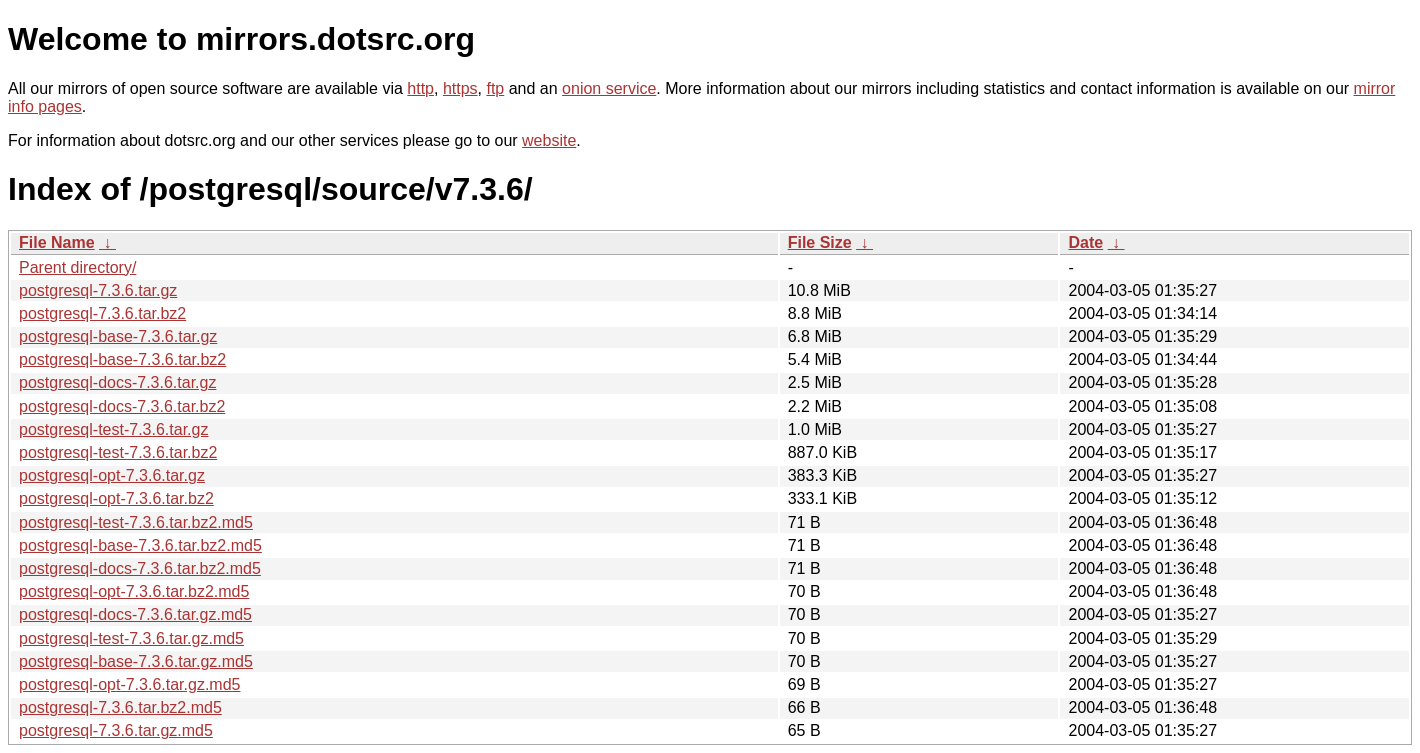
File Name (57, 242)
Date (1085, 242)
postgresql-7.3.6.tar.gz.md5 (116, 730)
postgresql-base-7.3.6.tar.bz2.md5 (140, 545)
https (460, 88)
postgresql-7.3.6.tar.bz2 (102, 313)
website (549, 140)
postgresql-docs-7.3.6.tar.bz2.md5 (140, 568)
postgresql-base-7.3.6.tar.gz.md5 (136, 661)
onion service (609, 88)
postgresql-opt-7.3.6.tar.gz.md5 (129, 684)
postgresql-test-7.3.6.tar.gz (113, 429)
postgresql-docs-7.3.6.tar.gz (117, 382)
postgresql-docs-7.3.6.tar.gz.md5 (135, 614)
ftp (495, 88)
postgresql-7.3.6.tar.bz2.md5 (120, 707)
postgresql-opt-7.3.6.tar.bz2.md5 (134, 591)
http (420, 88)
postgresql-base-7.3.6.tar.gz (118, 336)
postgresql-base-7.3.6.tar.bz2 (122, 359)
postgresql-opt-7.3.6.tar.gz (112, 475)
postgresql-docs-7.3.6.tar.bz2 (122, 406)
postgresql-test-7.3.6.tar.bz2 (118, 452)
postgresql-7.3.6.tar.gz (98, 290)
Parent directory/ (77, 267)
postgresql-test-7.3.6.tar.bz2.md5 (136, 522)
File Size (820, 242)
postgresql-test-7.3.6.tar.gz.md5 (131, 638)
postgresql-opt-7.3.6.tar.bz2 (116, 498)
